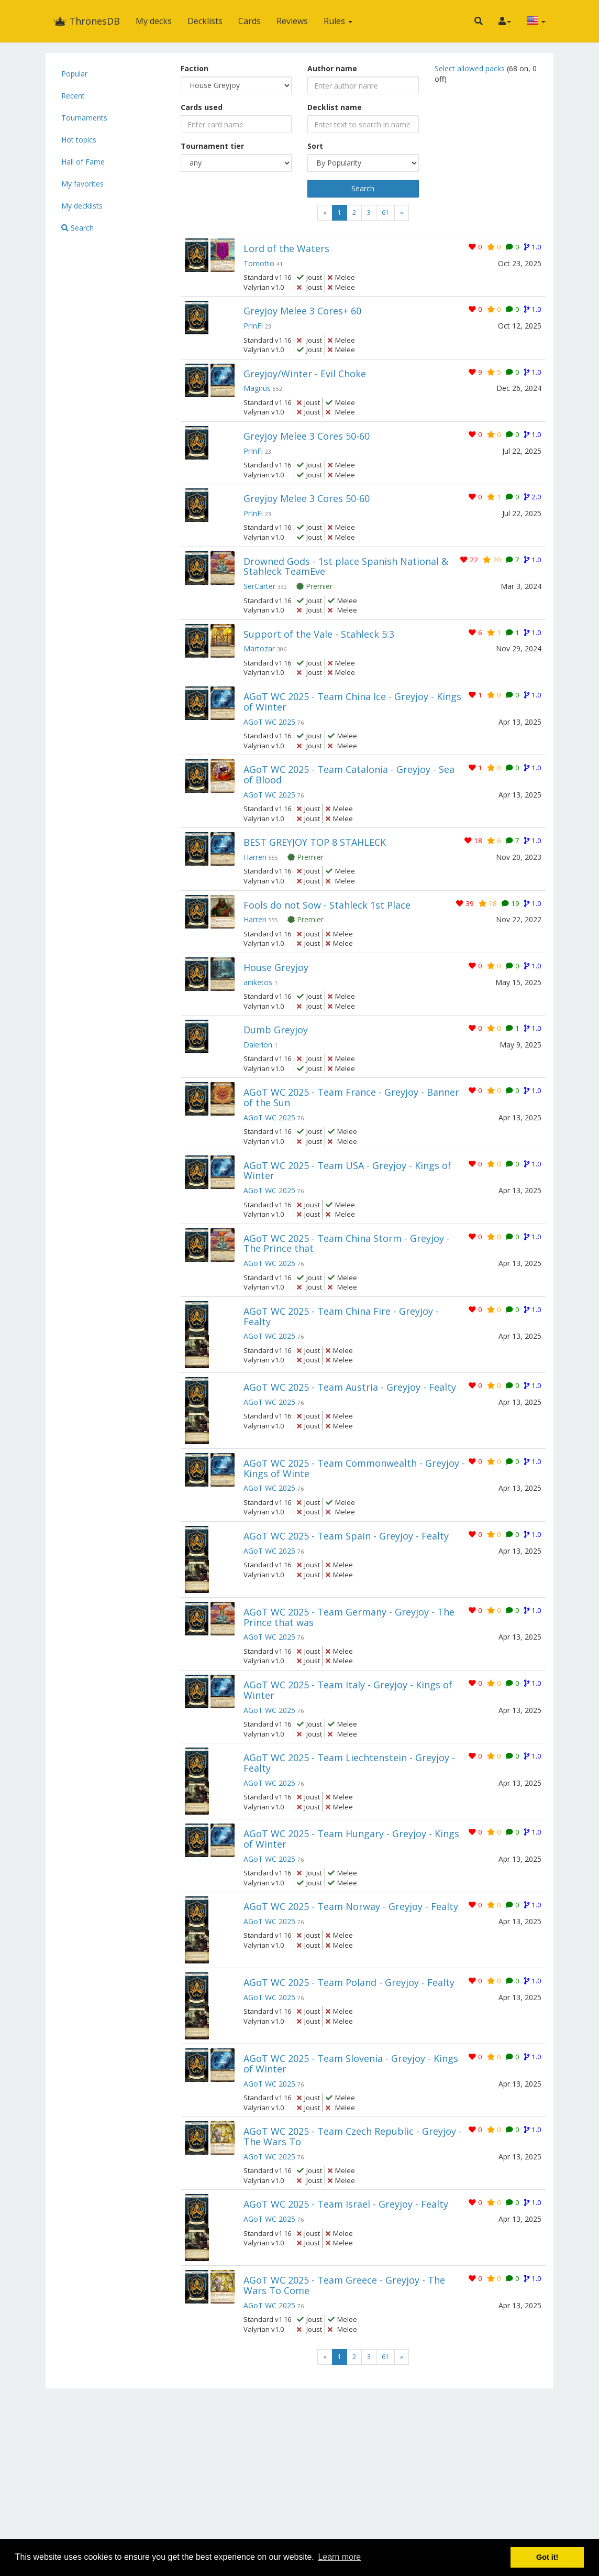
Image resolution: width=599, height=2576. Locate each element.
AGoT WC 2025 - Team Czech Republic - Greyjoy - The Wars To (352, 2136)
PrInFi (253, 326)
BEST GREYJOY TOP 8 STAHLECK (314, 842)
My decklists (82, 206)
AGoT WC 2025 (269, 722)
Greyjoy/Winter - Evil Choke (304, 373)
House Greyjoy (275, 967)
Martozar (259, 648)
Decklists (205, 21)
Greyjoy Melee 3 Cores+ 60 (302, 310)
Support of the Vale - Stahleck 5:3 (318, 634)
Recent (73, 96)
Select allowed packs (471, 68)
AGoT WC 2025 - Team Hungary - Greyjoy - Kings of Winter (351, 1838)
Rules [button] (338, 21)
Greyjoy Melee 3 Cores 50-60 (306, 436)
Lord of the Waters (286, 248)
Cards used (202, 107)
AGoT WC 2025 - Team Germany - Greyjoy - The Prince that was (348, 1617)
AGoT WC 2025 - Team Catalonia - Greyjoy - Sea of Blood (348, 774)
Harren (255, 857)
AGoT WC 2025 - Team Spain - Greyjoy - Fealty (346, 1536)
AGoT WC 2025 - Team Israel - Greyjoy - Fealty (345, 2204)
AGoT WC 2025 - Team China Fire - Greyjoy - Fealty (341, 1316)
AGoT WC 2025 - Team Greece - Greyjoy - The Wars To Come (344, 2285)
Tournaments (84, 118)
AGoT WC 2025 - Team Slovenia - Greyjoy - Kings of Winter (350, 2063)
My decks (154, 21)
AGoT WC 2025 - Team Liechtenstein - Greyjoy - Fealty (349, 1762)
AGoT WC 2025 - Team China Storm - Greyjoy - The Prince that (346, 1243)
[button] (479, 21)
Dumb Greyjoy (275, 1029)
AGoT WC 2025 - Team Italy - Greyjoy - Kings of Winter (347, 1689)
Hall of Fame (83, 162)
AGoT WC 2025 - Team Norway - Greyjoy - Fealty (350, 1906)
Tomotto (258, 263)
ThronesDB (86, 21)
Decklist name (334, 107)
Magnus (257, 388)
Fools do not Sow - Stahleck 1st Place (327, 905)
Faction (194, 68)
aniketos (257, 982)
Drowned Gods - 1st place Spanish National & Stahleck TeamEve (345, 566)
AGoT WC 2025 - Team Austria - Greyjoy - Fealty (349, 1387)
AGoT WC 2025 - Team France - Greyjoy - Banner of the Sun (351, 1097)
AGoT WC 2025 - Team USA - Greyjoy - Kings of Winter (347, 1170)
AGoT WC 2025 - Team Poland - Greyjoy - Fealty (348, 1982)
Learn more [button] (339, 2556)
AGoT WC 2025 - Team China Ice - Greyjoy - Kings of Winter (352, 701)
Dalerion (257, 1045)
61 (385, 212)
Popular (74, 74)
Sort (315, 146)
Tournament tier (212, 146)
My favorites (82, 184)
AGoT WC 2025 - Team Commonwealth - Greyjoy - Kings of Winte (354, 1468)
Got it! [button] (547, 2557)
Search (77, 228)
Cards (249, 21)
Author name (332, 68)
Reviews (292, 21)
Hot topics (78, 140)
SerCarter (259, 586)
